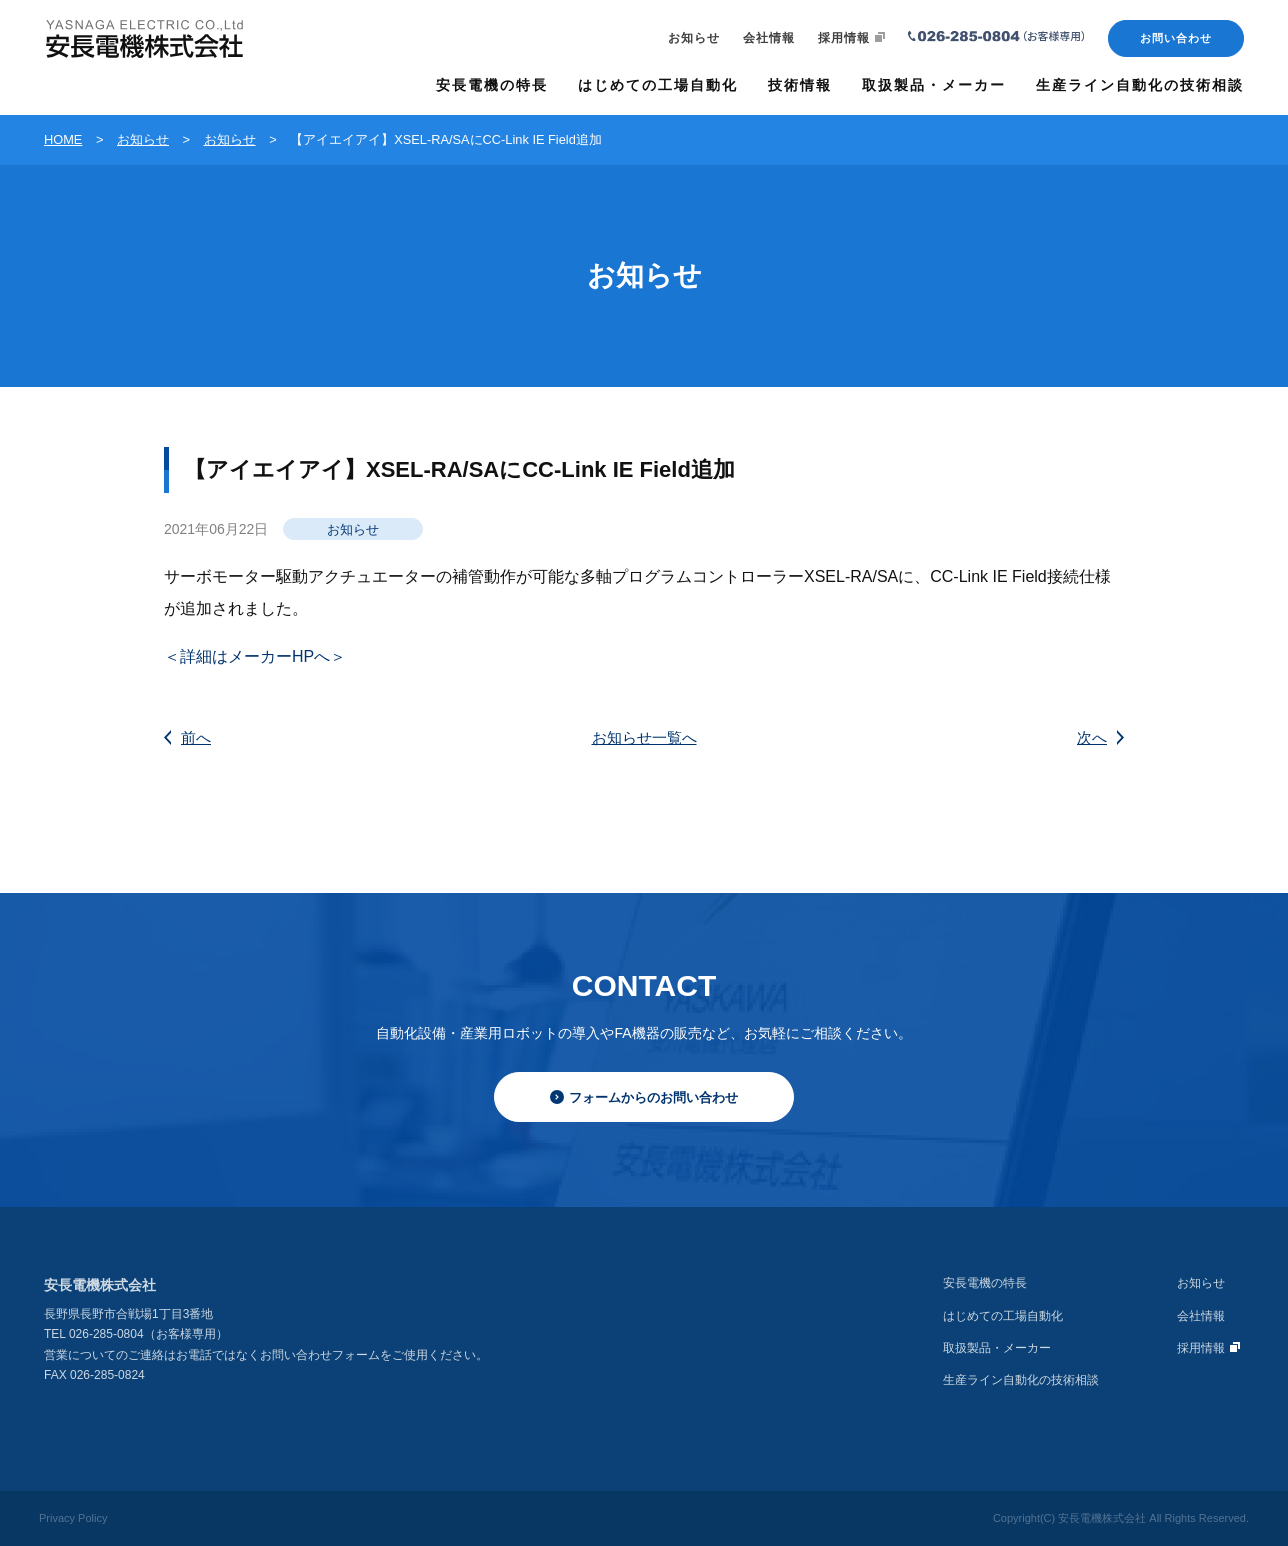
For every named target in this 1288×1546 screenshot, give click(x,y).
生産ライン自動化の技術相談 (1021, 1380)
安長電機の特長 (985, 1283)
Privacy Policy (73, 1518)
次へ (1100, 737)
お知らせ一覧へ (644, 737)
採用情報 (851, 38)
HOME (63, 139)
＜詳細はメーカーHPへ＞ (255, 656)
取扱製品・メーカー (997, 1348)
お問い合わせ (1176, 38)
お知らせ (694, 38)
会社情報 (769, 38)
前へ (187, 737)
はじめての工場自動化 (1003, 1316)
